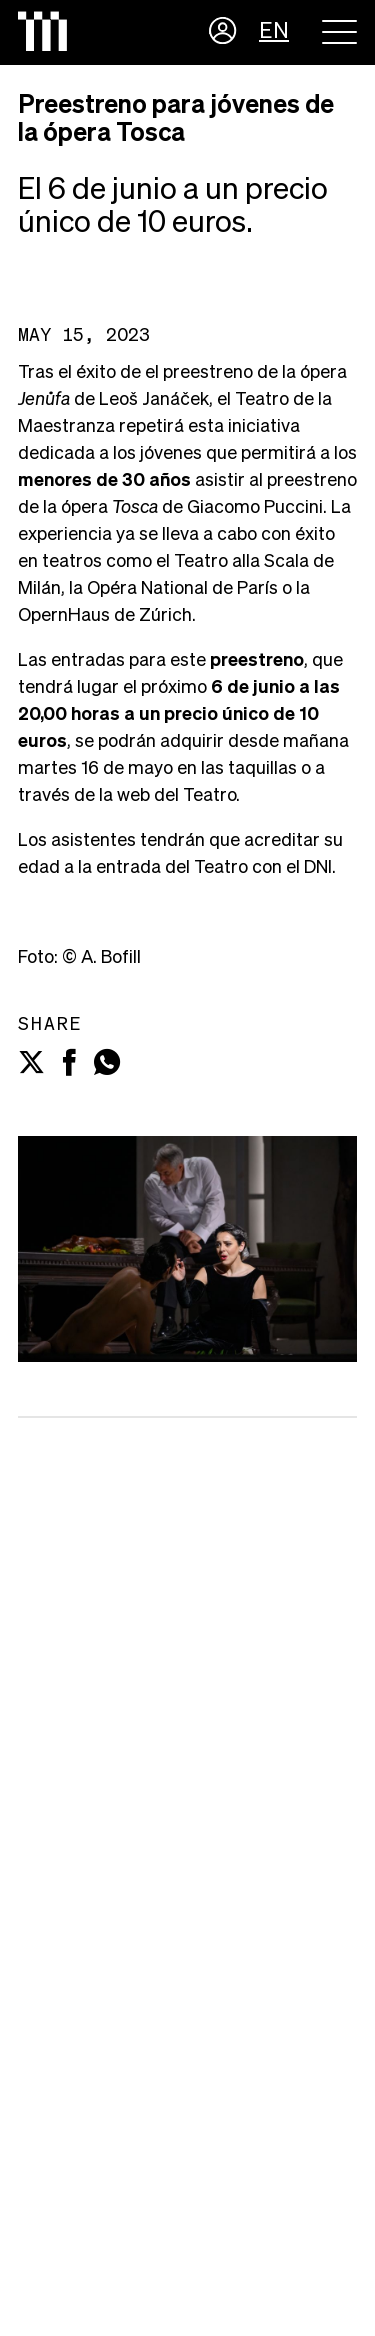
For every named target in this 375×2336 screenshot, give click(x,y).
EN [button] (274, 32)
